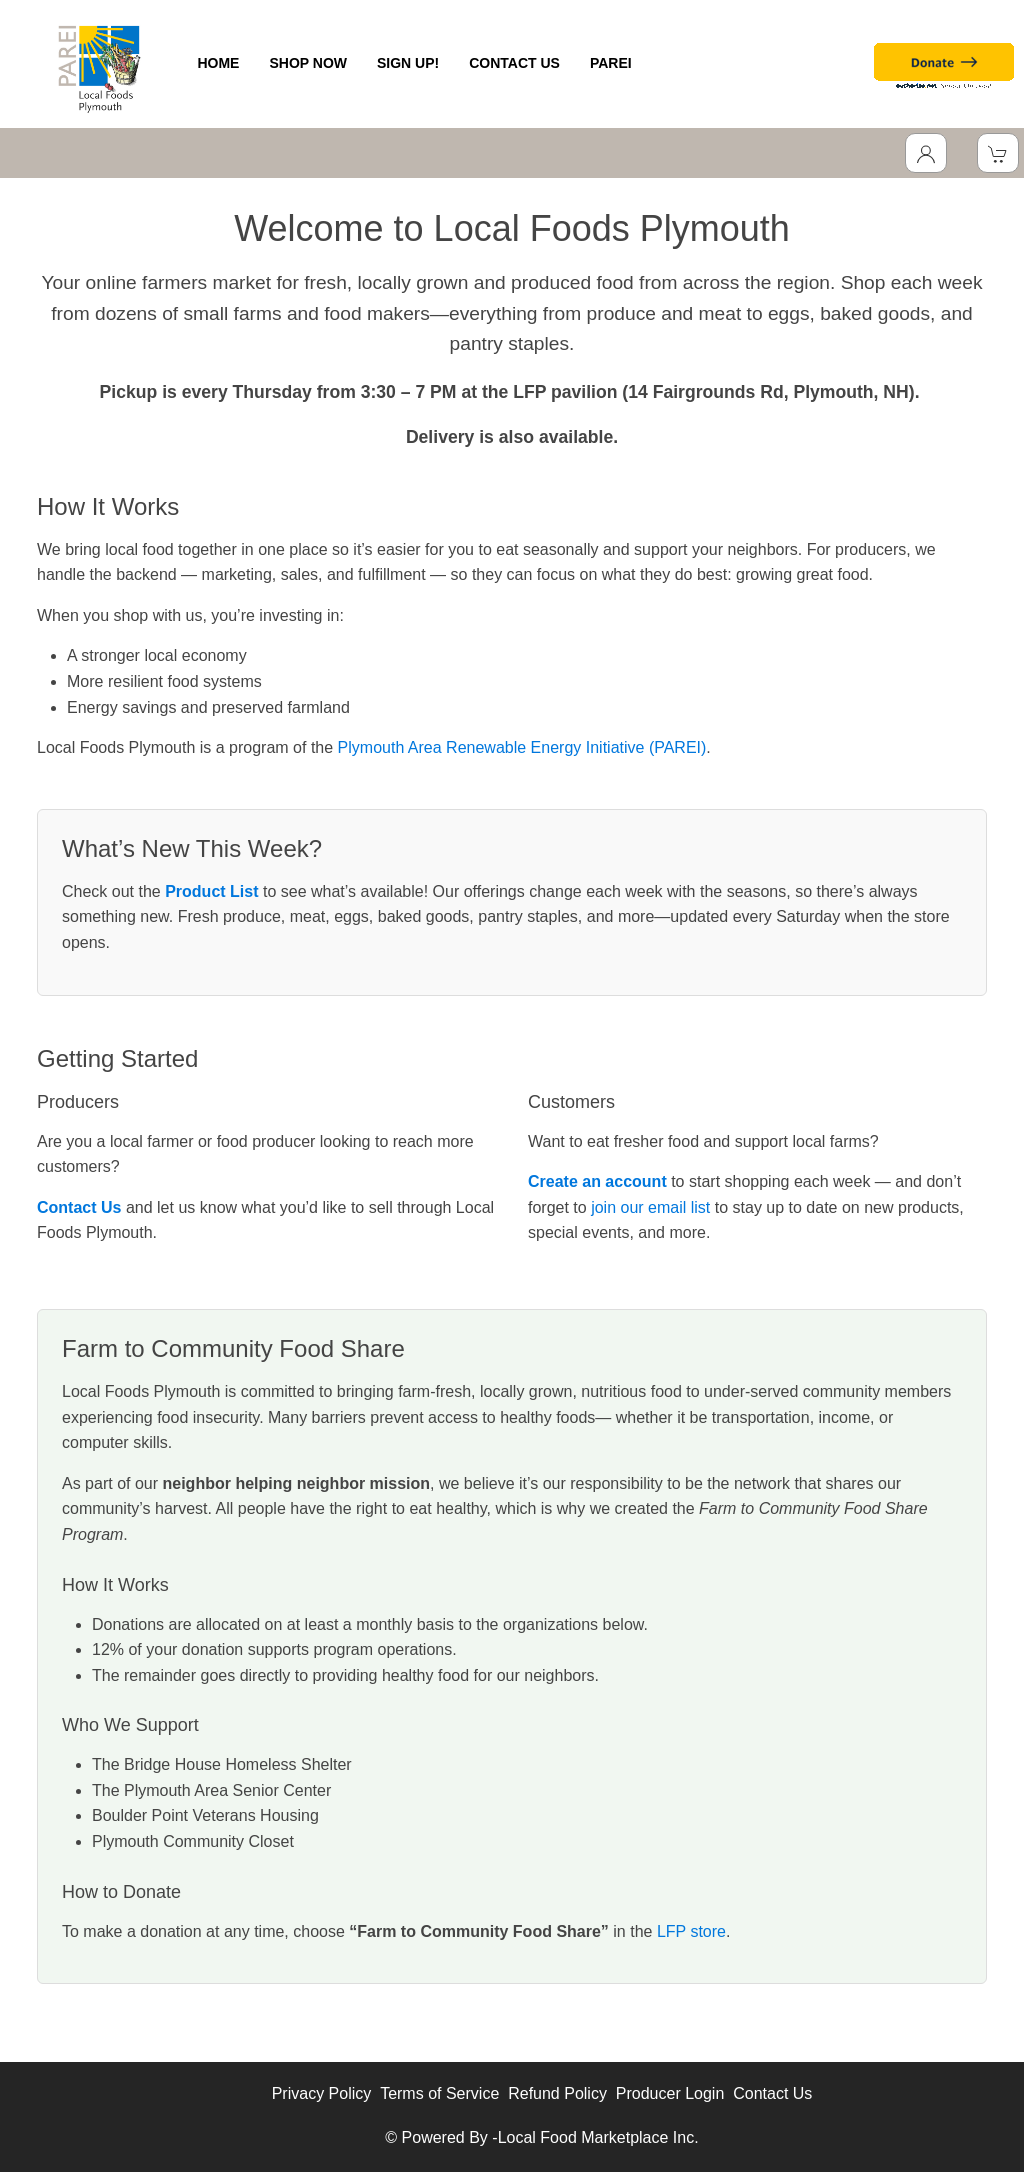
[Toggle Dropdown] (926, 153)
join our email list (650, 1207)
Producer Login (670, 2093)
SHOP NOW (308, 63)
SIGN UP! (408, 63)
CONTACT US (514, 63)
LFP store (691, 1931)
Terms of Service (439, 2093)
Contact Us (772, 2093)
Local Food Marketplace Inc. (598, 2137)
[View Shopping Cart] (998, 153)
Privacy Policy (322, 2093)
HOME (218, 63)
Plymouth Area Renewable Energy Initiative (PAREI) (522, 747)
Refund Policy (557, 2093)
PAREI (611, 63)
